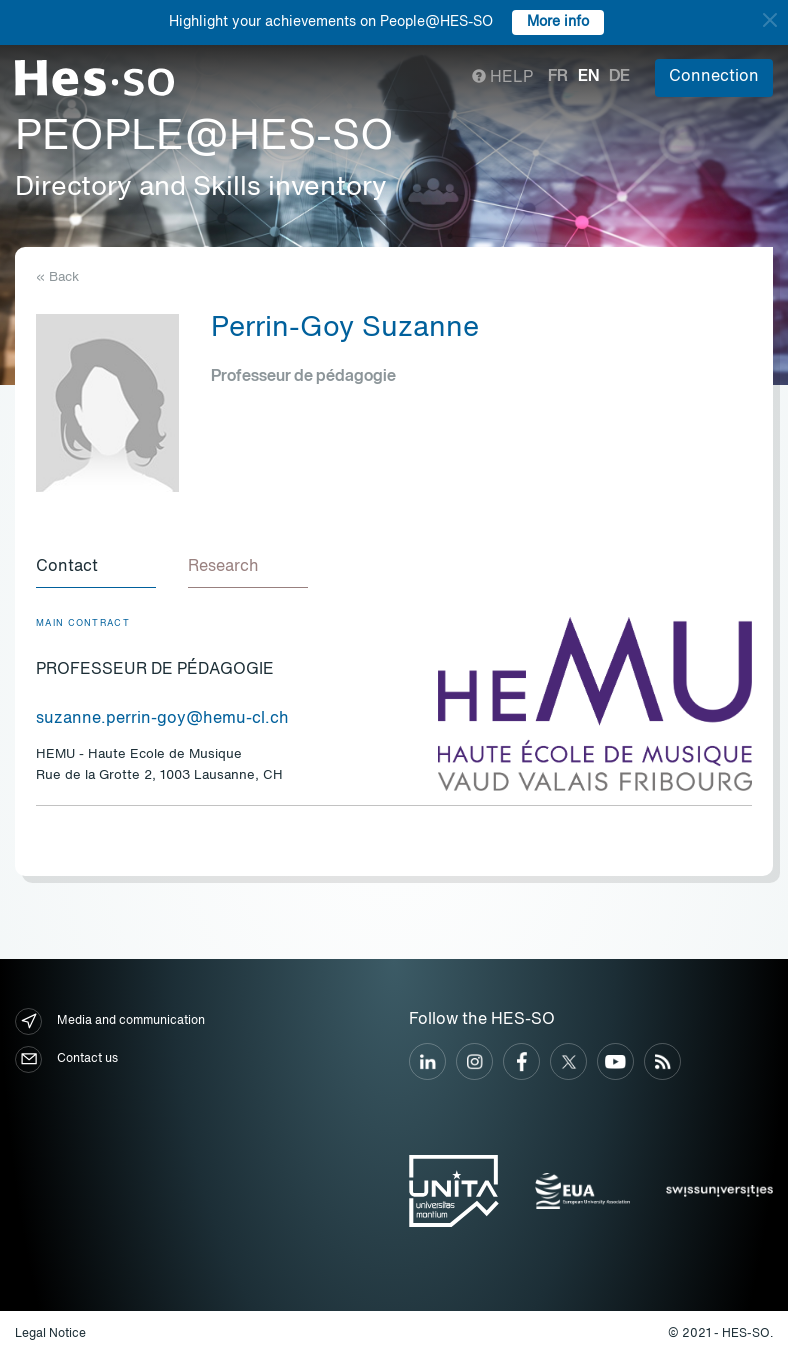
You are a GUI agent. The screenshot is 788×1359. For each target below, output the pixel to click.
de (619, 77)
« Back (57, 277)
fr (558, 77)
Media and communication (110, 1021)
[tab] (96, 568)
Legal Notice (50, 1334)
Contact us (66, 1059)
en (588, 77)
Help (502, 78)
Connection (714, 77)
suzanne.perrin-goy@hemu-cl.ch (162, 719)
